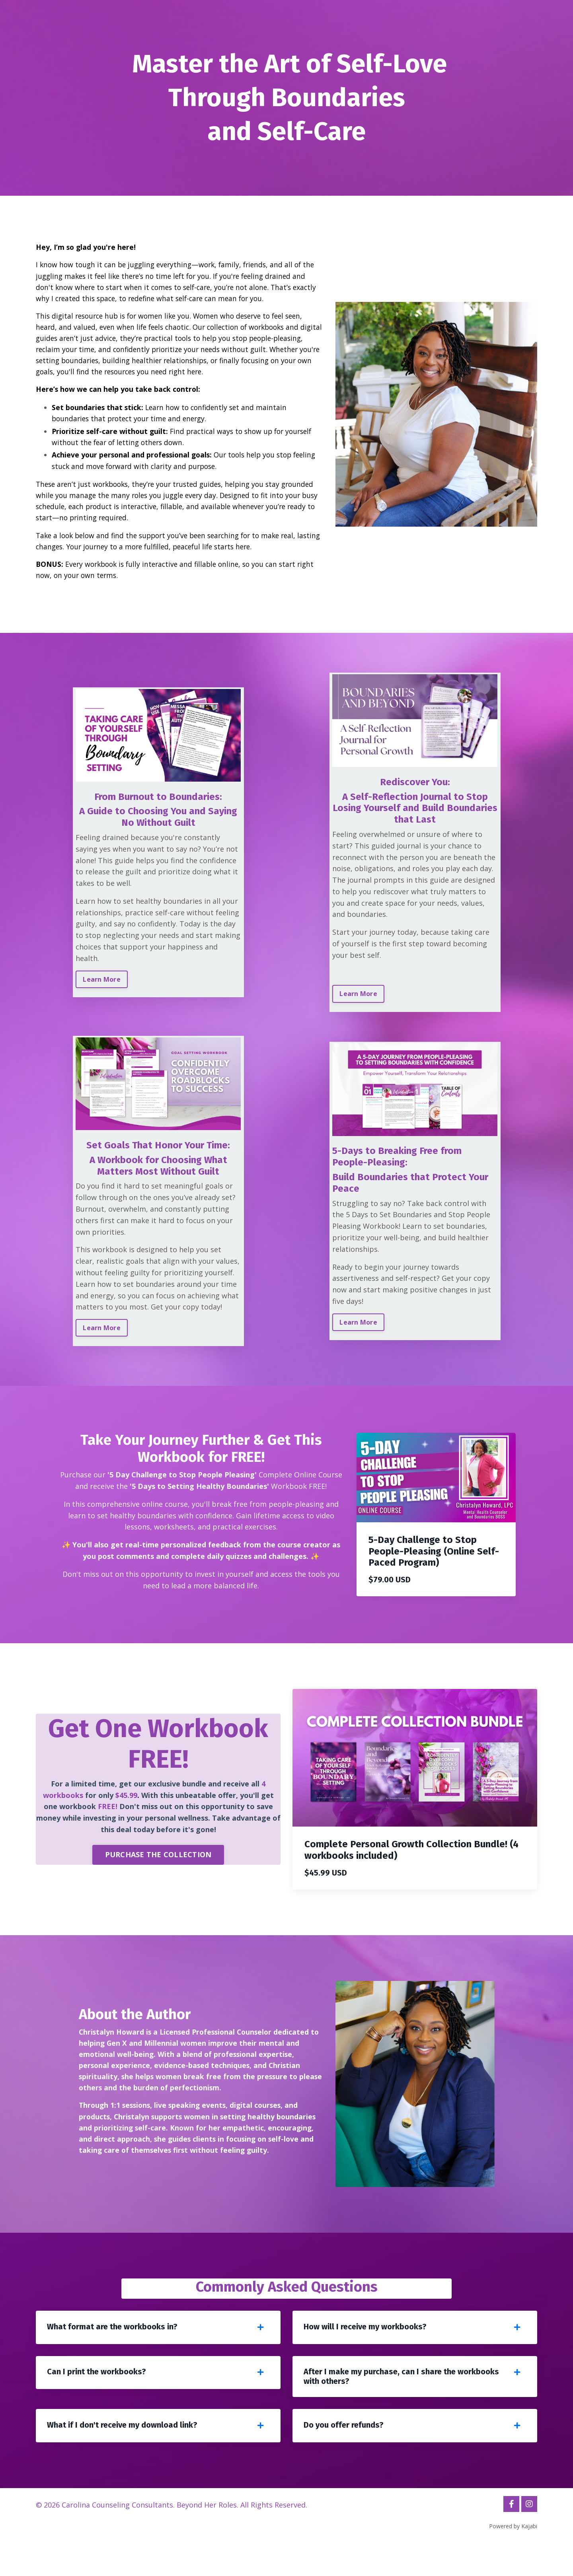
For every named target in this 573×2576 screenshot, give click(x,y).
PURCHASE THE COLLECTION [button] (158, 1878)
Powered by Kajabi (513, 2555)
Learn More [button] (103, 986)
